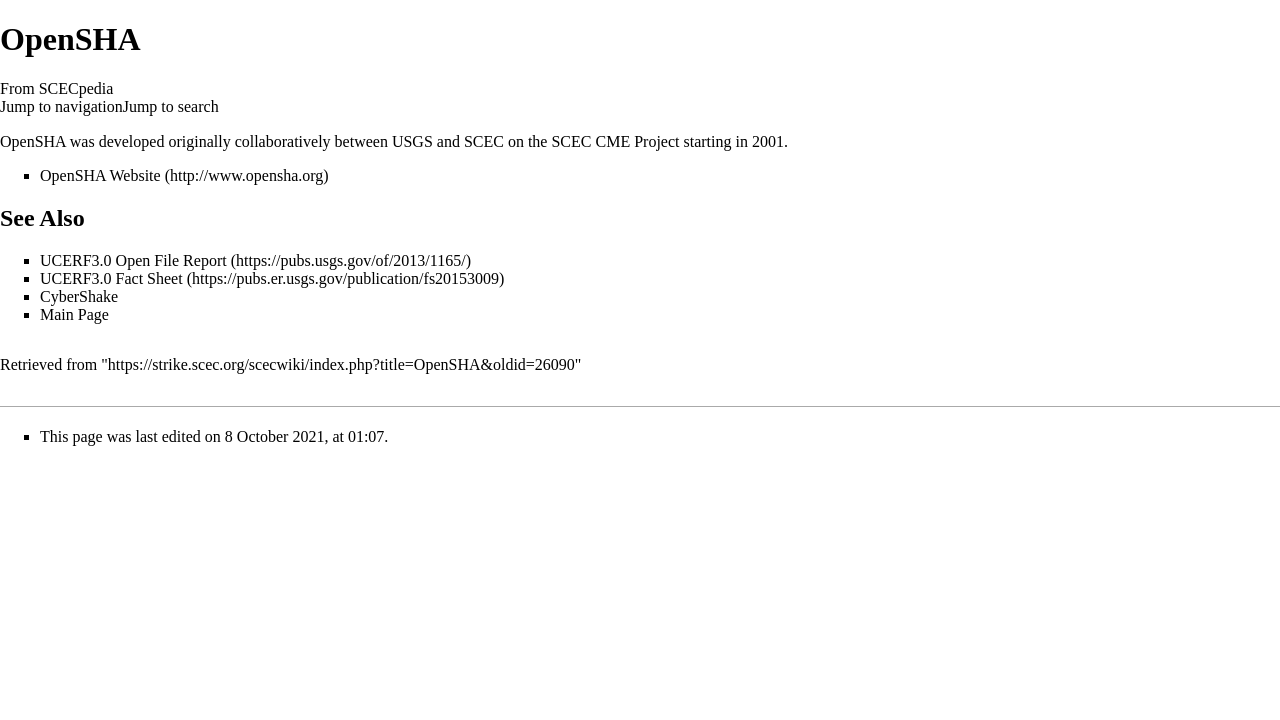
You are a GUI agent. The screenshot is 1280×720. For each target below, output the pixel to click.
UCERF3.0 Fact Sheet (111, 278)
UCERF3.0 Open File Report (133, 260)
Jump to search (171, 106)
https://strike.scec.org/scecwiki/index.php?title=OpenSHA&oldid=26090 (341, 364)
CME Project (637, 141)
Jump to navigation (61, 106)
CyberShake (79, 296)
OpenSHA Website (100, 175)
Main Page (74, 314)
